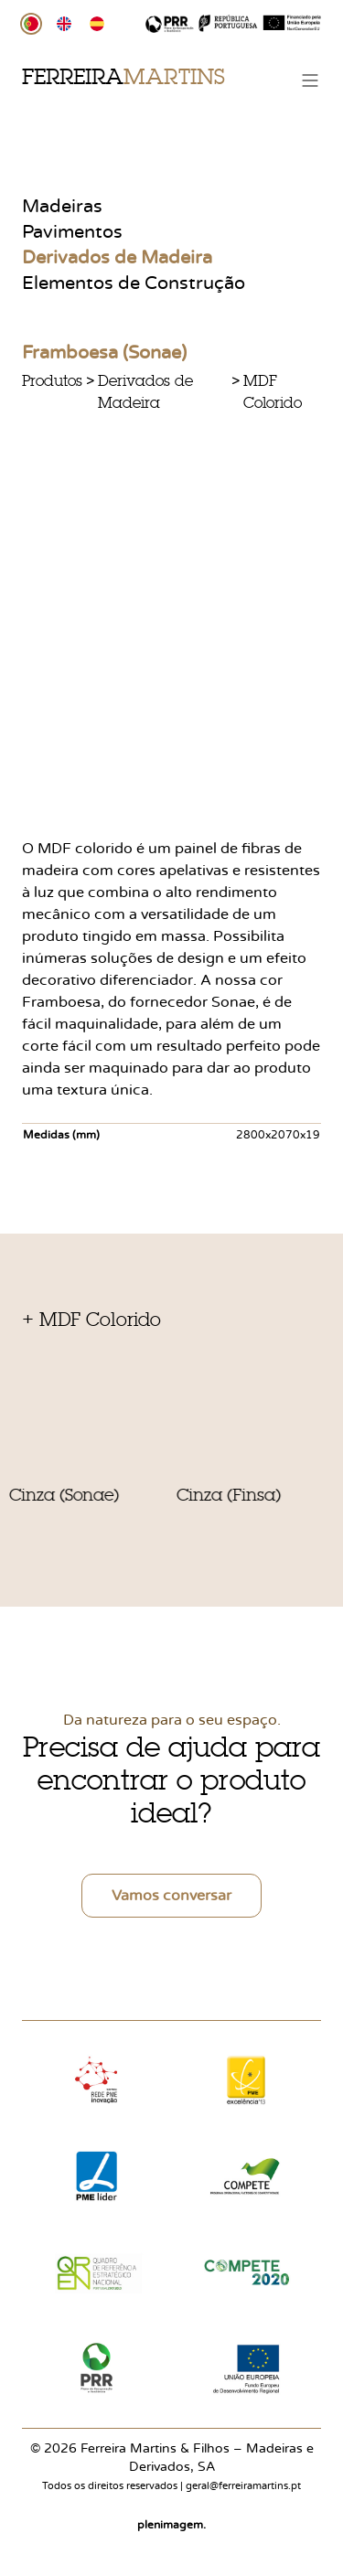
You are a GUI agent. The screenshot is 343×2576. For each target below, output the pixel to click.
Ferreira (123, 76)
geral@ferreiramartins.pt (243, 2486)
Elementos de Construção (133, 283)
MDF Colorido (272, 391)
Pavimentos (72, 232)
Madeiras (62, 207)
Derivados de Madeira (117, 258)
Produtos (52, 380)
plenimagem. (171, 2524)
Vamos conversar (171, 1895)
